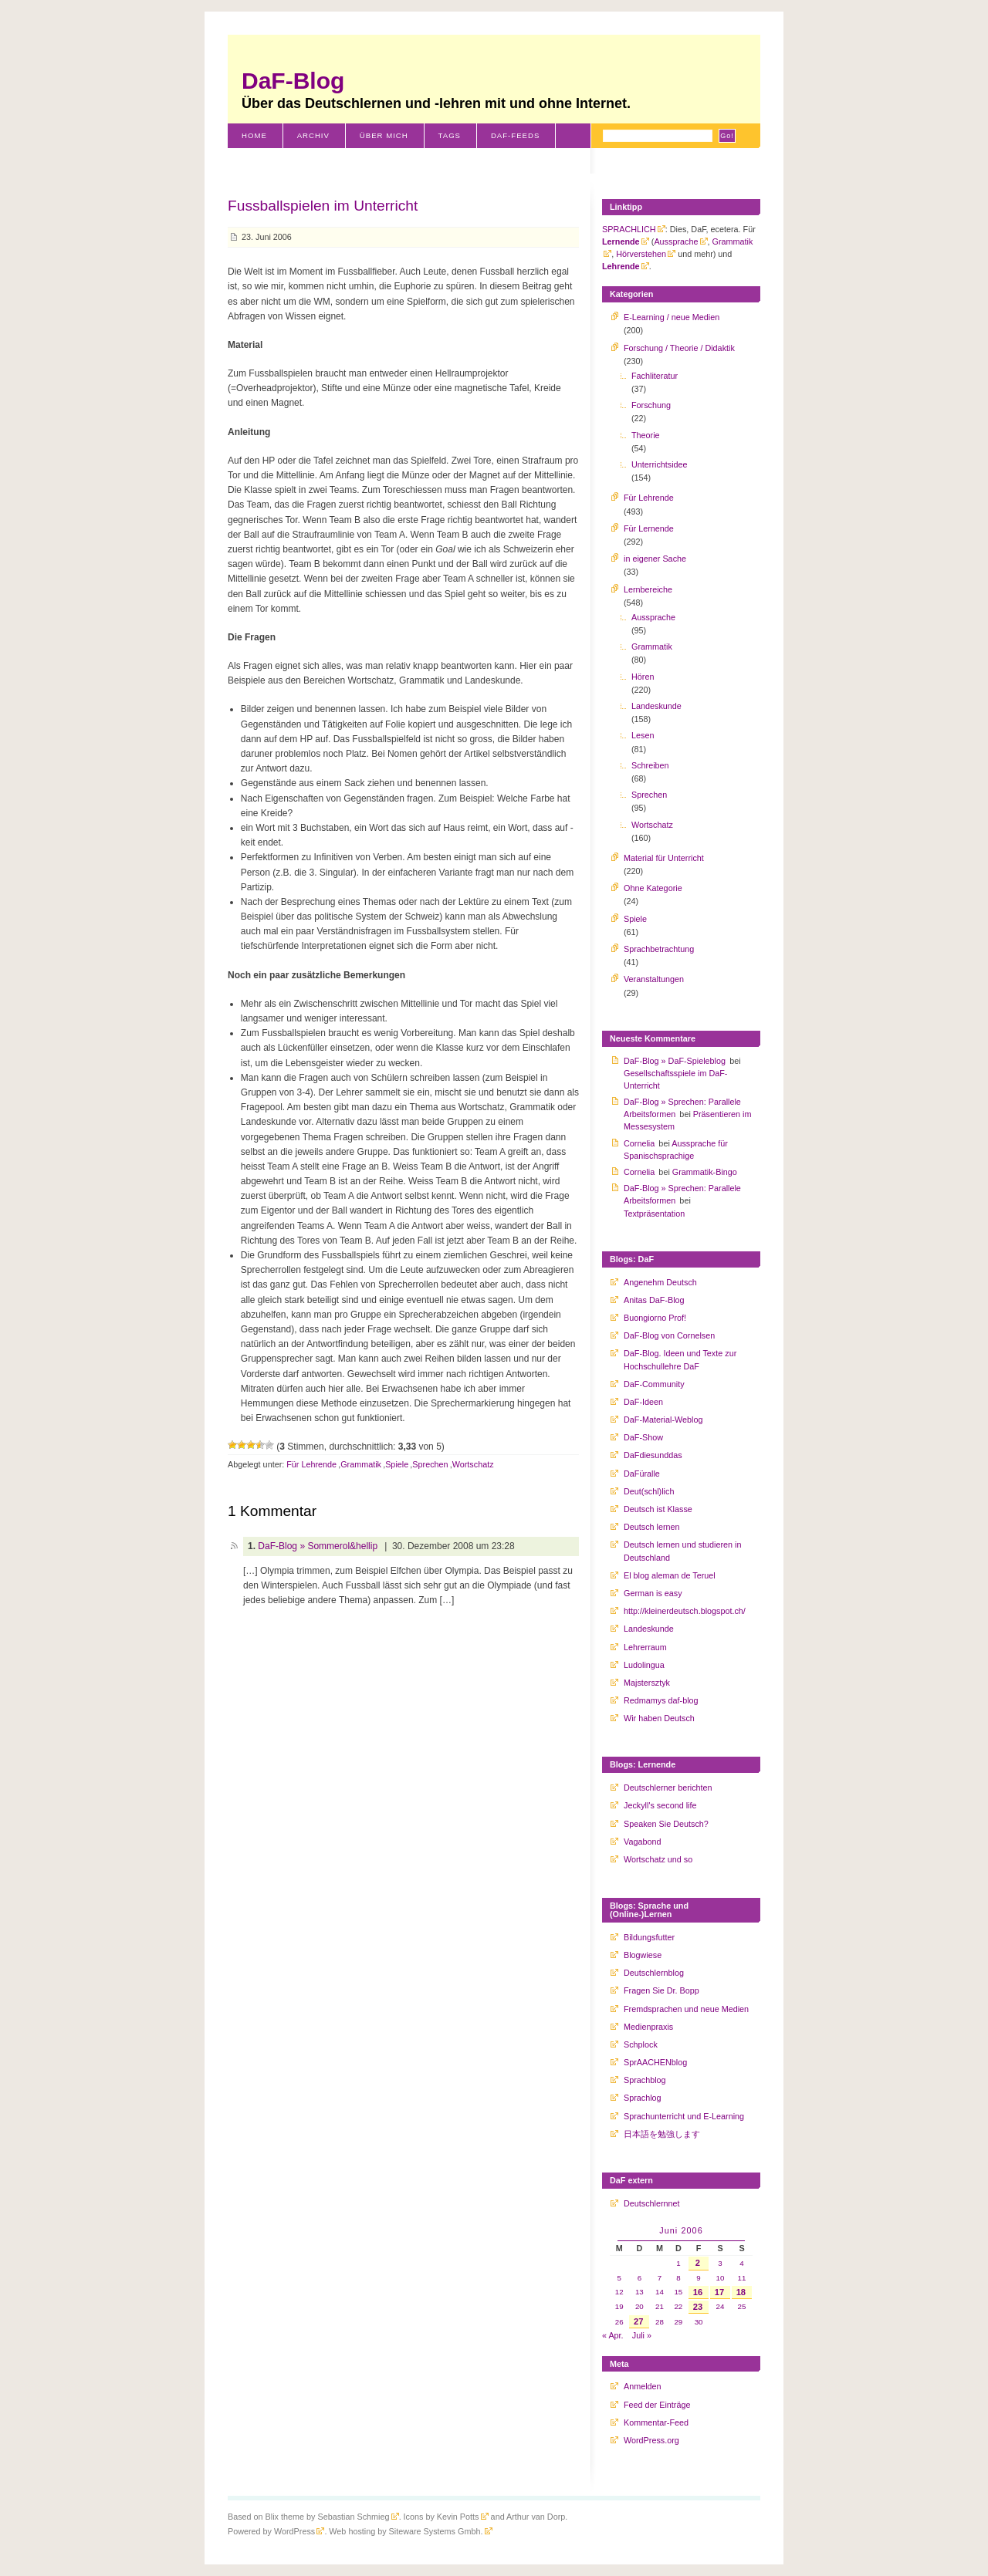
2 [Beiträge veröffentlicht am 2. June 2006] (697, 2262)
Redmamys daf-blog (661, 1700)
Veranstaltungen (654, 979)
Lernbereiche (648, 589)
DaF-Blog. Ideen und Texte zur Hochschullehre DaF (680, 1359)
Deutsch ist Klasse (658, 1509)
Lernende (621, 241)
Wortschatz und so (658, 1859)
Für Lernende (649, 528)
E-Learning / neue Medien (671, 317)
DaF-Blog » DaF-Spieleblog (675, 1060)
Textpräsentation (654, 1213)
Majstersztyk (647, 1682)
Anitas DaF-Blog (654, 1300)
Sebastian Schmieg (353, 2516)
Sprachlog (642, 2097)
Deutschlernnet (652, 2203)
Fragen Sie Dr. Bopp (661, 1990)
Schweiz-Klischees (287, 160)
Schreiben (650, 765)
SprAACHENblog (655, 2062)
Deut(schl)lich (649, 1491)
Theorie (645, 435)
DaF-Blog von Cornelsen (669, 1335)
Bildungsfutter (649, 1937)
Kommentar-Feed (656, 2422)
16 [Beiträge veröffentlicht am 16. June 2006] (697, 2292)
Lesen (642, 735)
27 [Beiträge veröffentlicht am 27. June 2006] (638, 2321)
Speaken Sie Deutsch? (666, 1823)
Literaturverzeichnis (416, 160)
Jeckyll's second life (660, 1805)
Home (254, 135)
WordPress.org (651, 2440)
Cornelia (639, 1143)
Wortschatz (473, 1464)
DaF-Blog (293, 80)
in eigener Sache (655, 558)
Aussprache (676, 241)
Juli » (641, 2335)
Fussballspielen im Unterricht (323, 206)
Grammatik (360, 1464)
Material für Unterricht (664, 858)
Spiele (396, 1464)
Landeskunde (656, 706)
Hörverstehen (641, 253)
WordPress (294, 2531)
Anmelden (642, 2386)
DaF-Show (643, 1437)
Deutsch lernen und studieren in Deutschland (682, 1550)
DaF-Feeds (515, 135)
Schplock (641, 2044)
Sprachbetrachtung (659, 949)
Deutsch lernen (652, 1526)
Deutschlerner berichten (668, 1787)
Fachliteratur (654, 375)
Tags (449, 135)
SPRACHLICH (629, 229)
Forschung (651, 405)
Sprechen (430, 1464)
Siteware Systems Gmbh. (436, 2531)
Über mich (384, 135)
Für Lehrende (311, 1464)
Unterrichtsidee (659, 464)
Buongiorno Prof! (655, 1317)
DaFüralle (642, 1473)
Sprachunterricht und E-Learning (684, 2116)
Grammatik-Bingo (704, 1172)
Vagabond (642, 1841)
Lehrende (621, 266)
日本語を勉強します (662, 2134)
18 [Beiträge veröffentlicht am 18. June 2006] (741, 2292)
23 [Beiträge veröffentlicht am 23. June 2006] (697, 2306)
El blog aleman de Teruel (670, 1575)
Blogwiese (642, 1955)
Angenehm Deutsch (660, 1282)
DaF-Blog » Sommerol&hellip (317, 1546)
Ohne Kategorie (653, 888)
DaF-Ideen (643, 1401)
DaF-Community (654, 1384)
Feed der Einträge (657, 2404)
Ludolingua (644, 1665)
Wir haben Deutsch (659, 1718)
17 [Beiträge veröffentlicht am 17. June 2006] (719, 2292)
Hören (642, 676)
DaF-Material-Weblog (663, 1419)
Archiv (313, 135)
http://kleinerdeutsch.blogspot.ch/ (685, 1610)
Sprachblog (645, 2080)
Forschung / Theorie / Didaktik (679, 348)
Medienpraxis (648, 2026)
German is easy (653, 1593)
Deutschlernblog (654, 1972)
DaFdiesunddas (653, 1455)
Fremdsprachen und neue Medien (686, 2009)
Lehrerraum (645, 1647)
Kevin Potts (458, 2516)
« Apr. (613, 2335)
